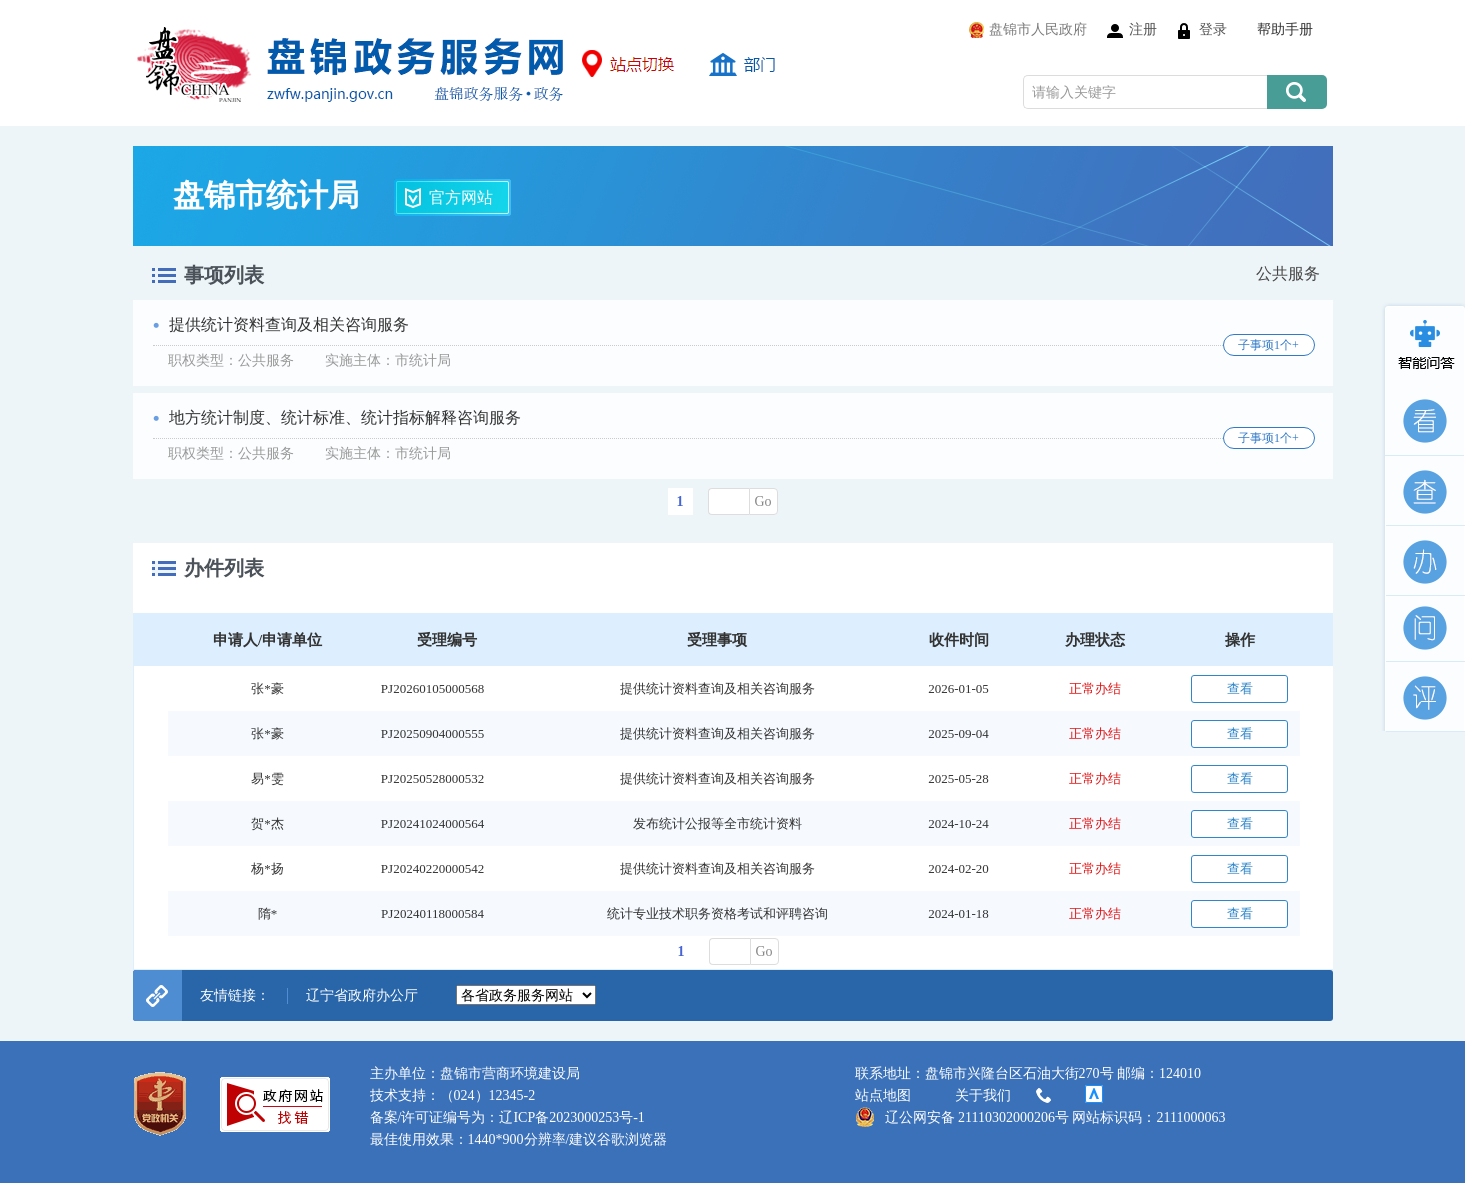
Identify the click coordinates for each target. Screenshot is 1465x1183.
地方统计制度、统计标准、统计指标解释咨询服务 (345, 417)
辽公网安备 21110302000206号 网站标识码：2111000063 (1040, 1117)
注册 (1143, 29)
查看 (1240, 688)
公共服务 (1288, 273)
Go (763, 501)
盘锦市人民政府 (1038, 29)
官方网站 (461, 197)
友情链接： (235, 995)
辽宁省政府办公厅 (362, 995)
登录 (1213, 29)
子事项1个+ (1268, 345)
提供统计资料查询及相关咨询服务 (289, 324)
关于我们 (1005, 1096)
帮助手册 (1285, 29)
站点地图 (883, 1095)
